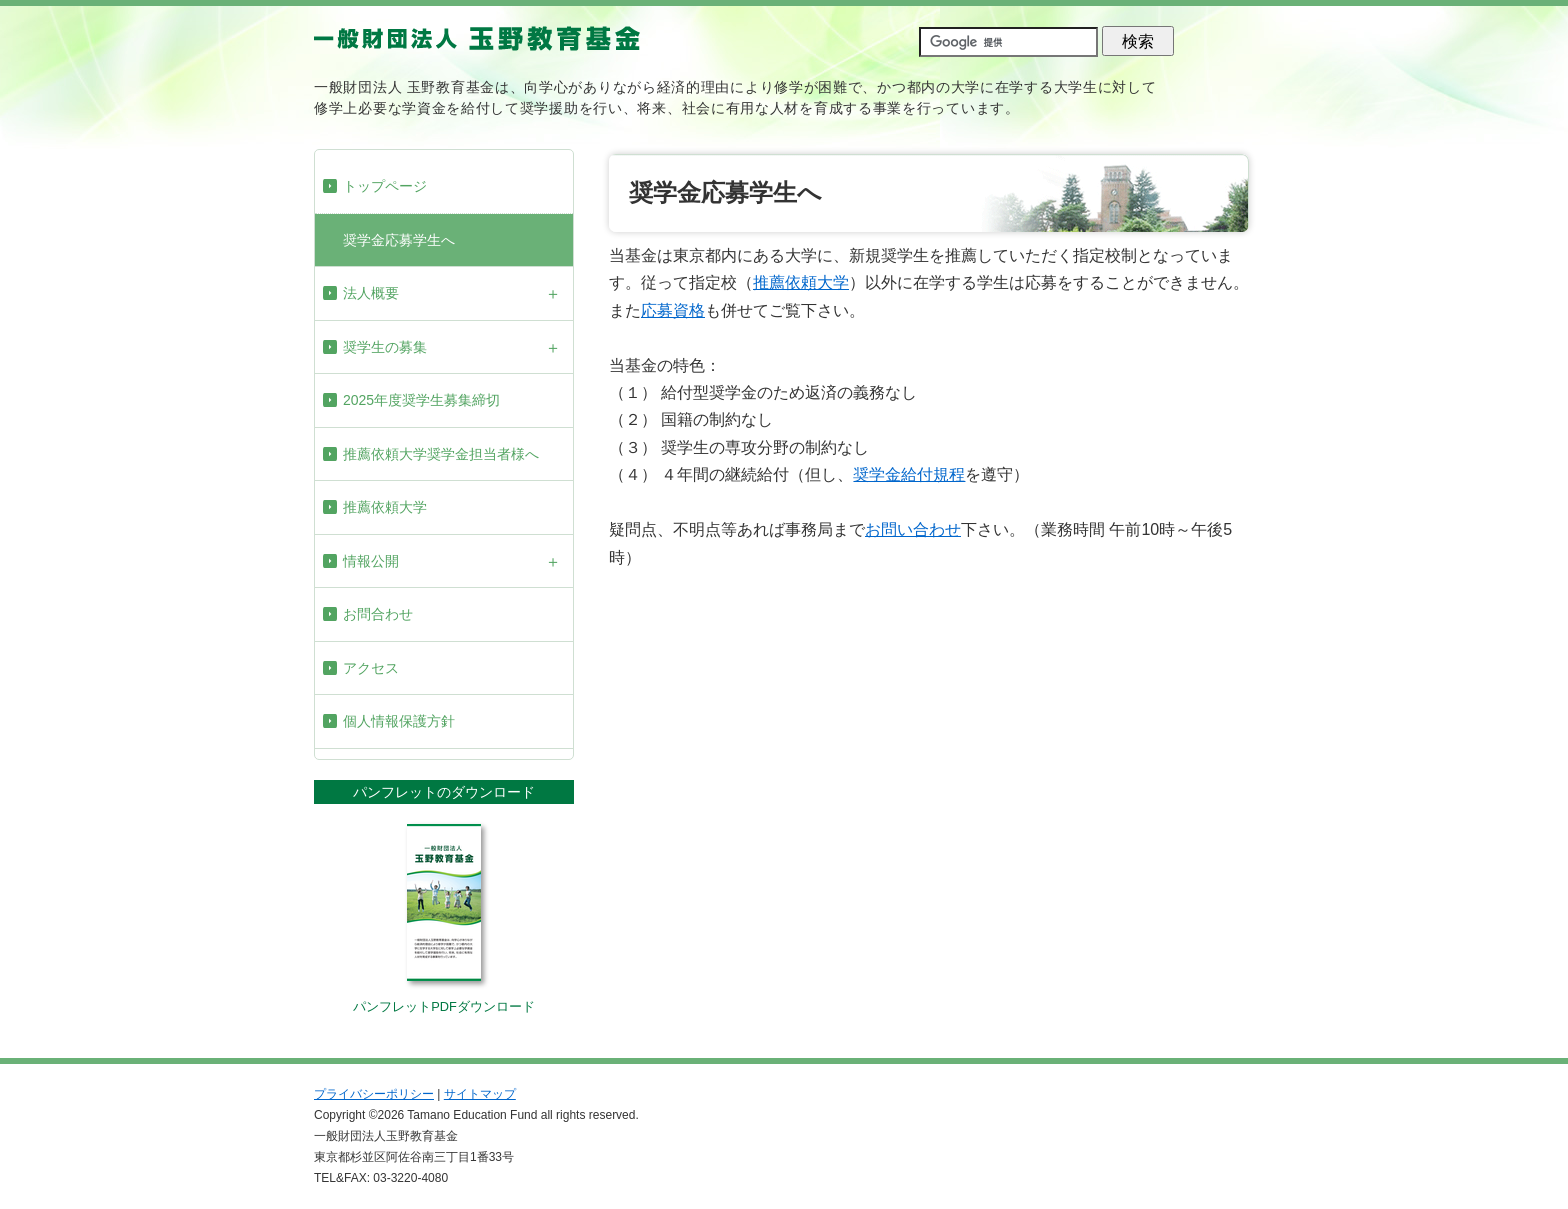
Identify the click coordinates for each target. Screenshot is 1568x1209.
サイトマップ (480, 1094)
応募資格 (673, 310)
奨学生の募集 (385, 347)
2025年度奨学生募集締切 (421, 400)
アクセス (371, 668)
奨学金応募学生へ (399, 240)
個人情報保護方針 (399, 721)
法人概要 (371, 293)
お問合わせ (378, 614)
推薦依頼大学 (385, 507)
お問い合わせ (913, 529)
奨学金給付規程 (909, 474)
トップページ (385, 186)
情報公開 (371, 561)
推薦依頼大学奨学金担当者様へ (441, 454)
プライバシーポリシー (374, 1094)
